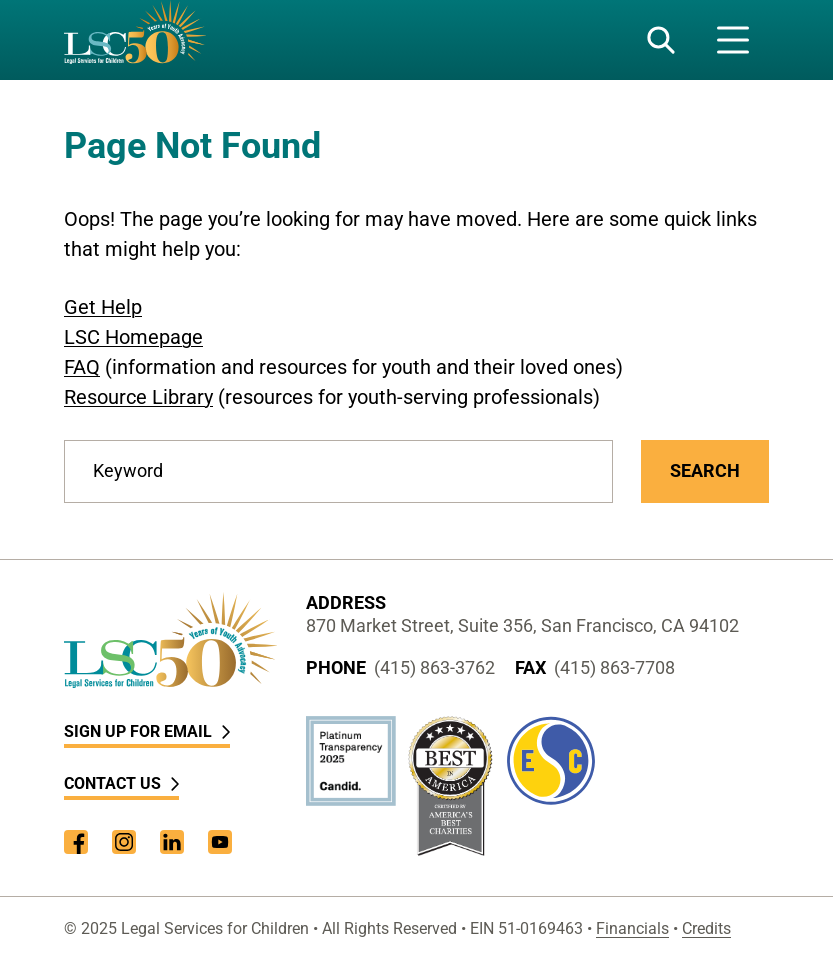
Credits (706, 928)
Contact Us (121, 783)
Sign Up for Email (147, 731)
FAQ (82, 367)
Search (705, 470)
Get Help (103, 307)
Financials (632, 928)
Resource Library (138, 397)
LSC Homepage (133, 337)
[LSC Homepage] (135, 40)
